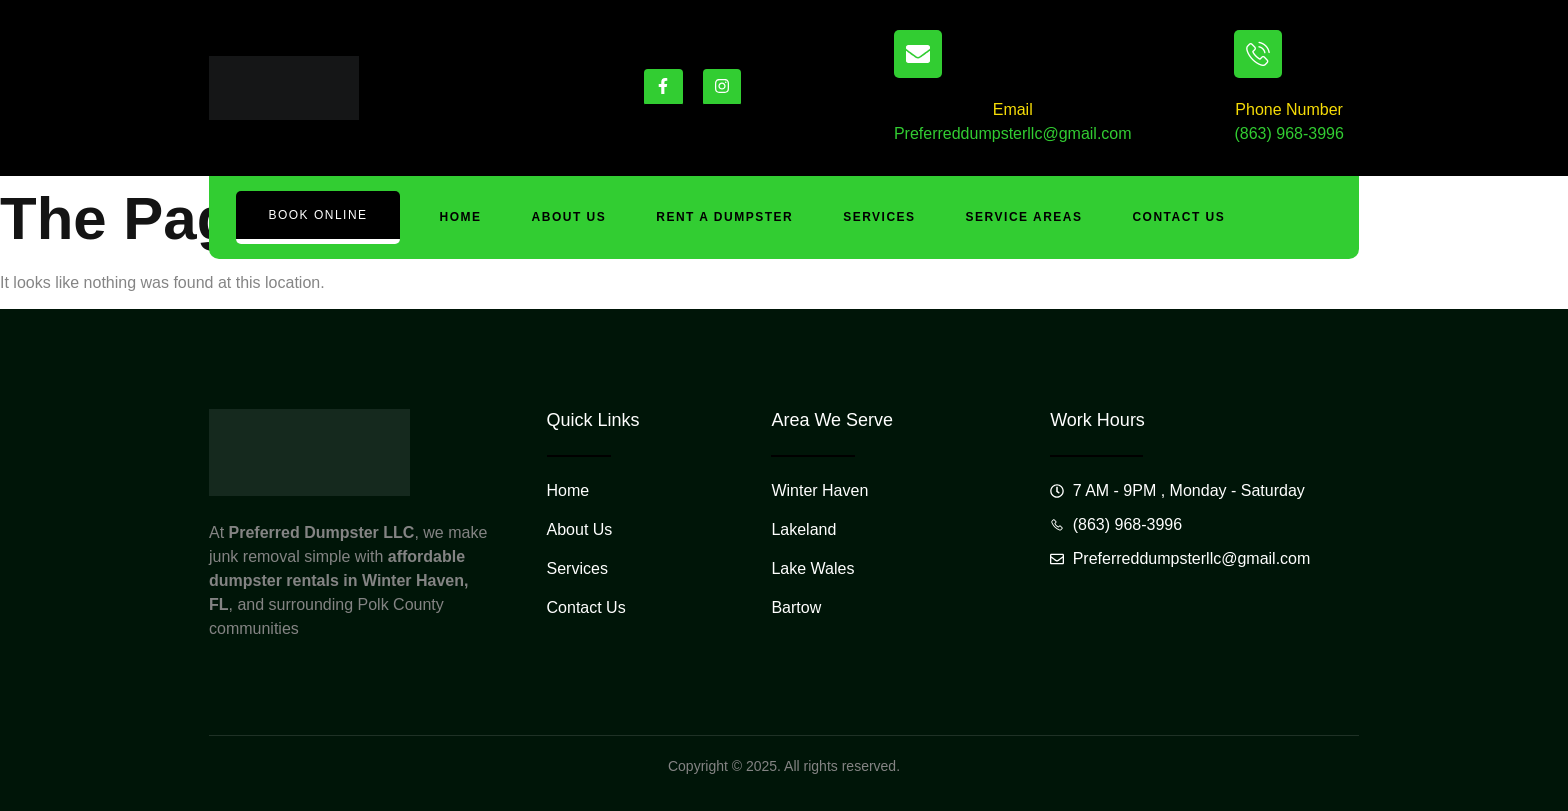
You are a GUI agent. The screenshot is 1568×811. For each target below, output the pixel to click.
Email (1013, 109)
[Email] (918, 54)
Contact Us (1179, 217)
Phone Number (1289, 109)
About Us (569, 217)
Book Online (317, 215)
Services (879, 217)
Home (461, 217)
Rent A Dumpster (724, 217)
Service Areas (1024, 217)
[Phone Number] (1258, 54)
